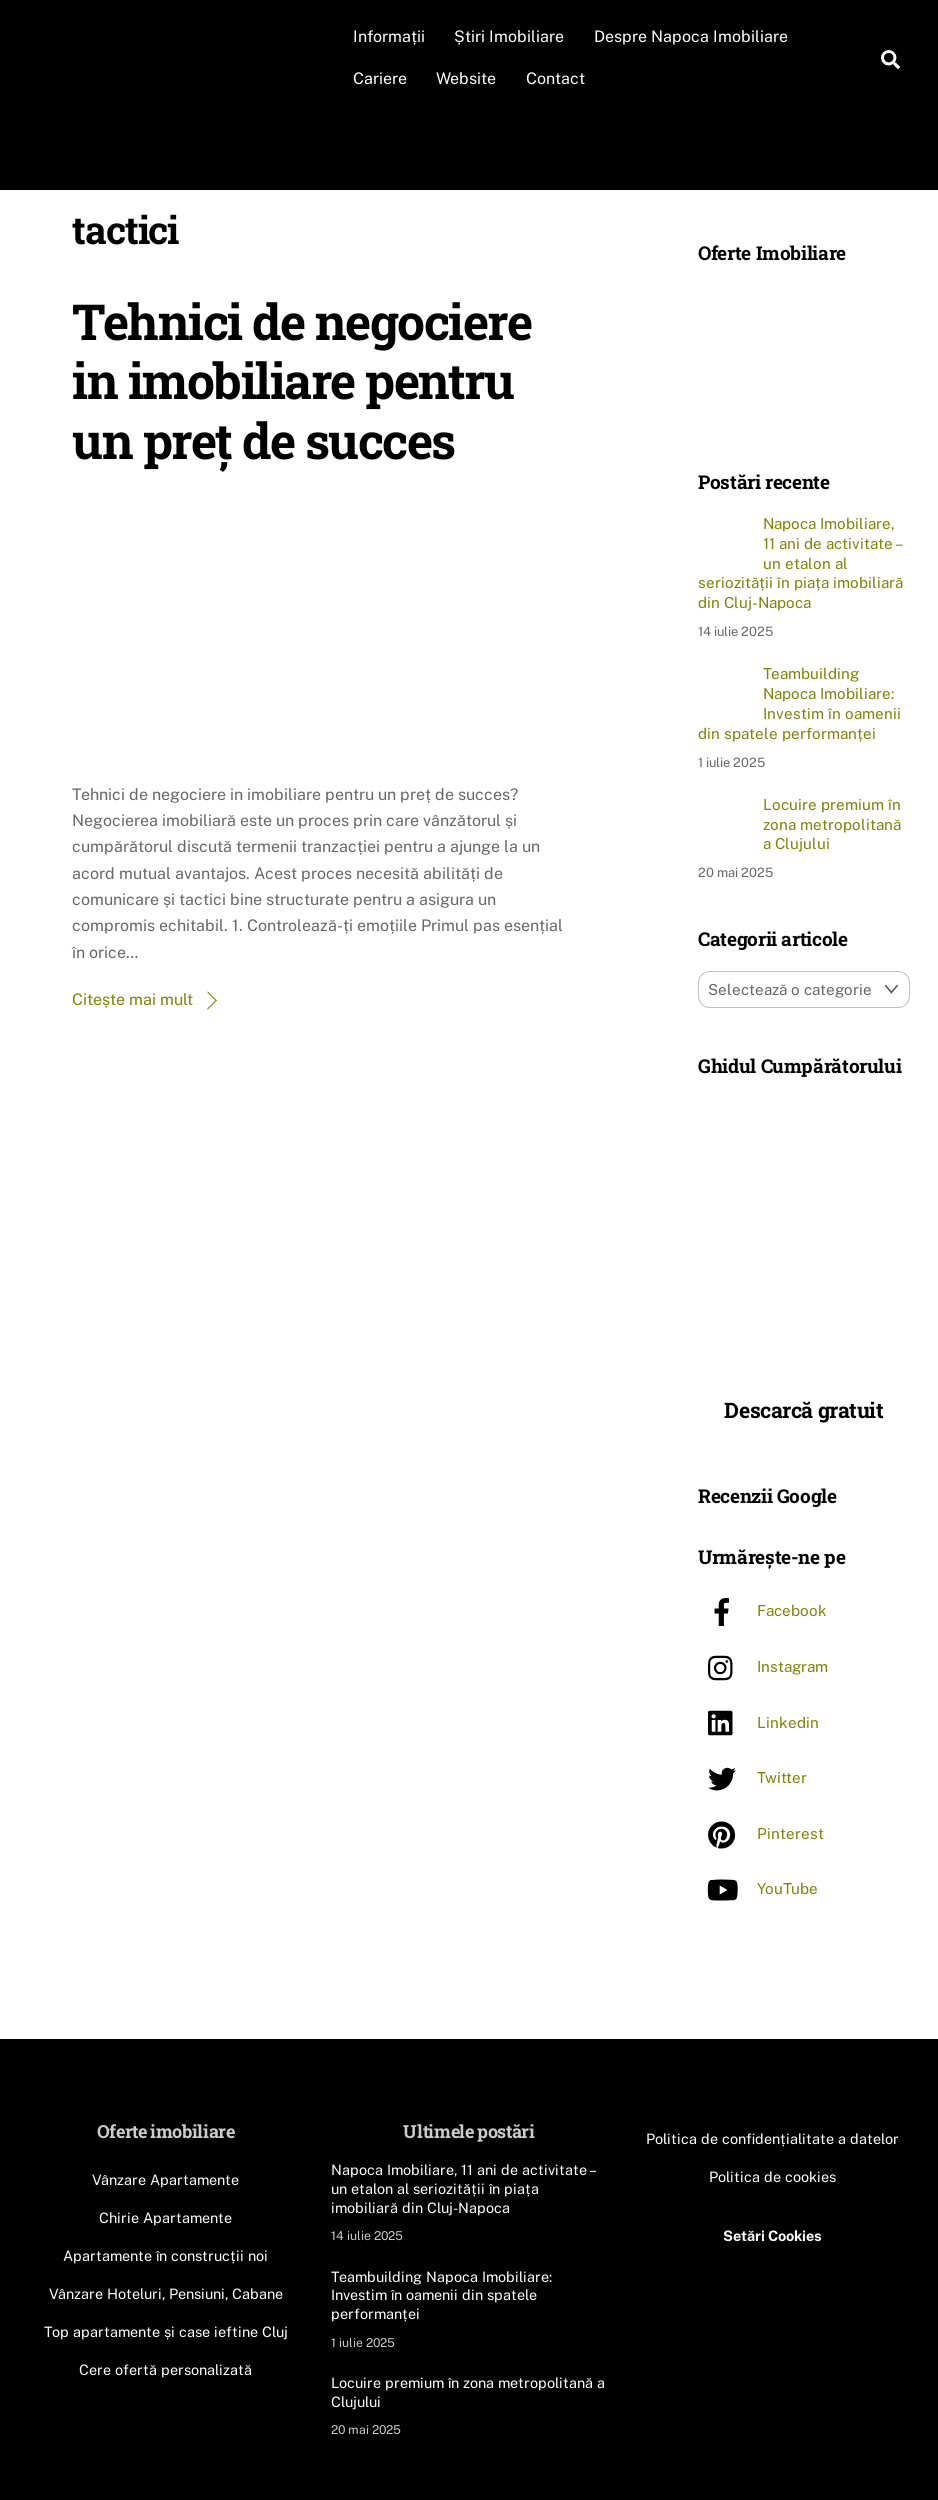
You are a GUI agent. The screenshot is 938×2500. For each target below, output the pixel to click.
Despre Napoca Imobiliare (694, 36)
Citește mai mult (132, 999)
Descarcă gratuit (803, 1409)
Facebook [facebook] (762, 1610)
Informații (392, 36)
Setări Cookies (772, 2234)
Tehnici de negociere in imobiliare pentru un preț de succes (301, 379)
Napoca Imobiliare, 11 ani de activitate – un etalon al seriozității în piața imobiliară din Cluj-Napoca (800, 563)
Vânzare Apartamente (165, 2179)
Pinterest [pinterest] (761, 1832)
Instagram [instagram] (763, 1665)
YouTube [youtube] (758, 1888)
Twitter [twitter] (752, 1777)
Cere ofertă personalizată (165, 2368)
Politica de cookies (772, 2175)
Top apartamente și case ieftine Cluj (166, 2330)
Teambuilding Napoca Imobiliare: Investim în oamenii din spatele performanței (799, 703)
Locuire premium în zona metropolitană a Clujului (832, 823)
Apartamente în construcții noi (165, 2254)
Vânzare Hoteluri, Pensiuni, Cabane (166, 2292)
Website (470, 78)
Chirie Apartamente (165, 2216)
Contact (558, 78)
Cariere (383, 78)
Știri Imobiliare (513, 36)
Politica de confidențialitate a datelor (772, 2137)
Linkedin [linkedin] (758, 1721)
